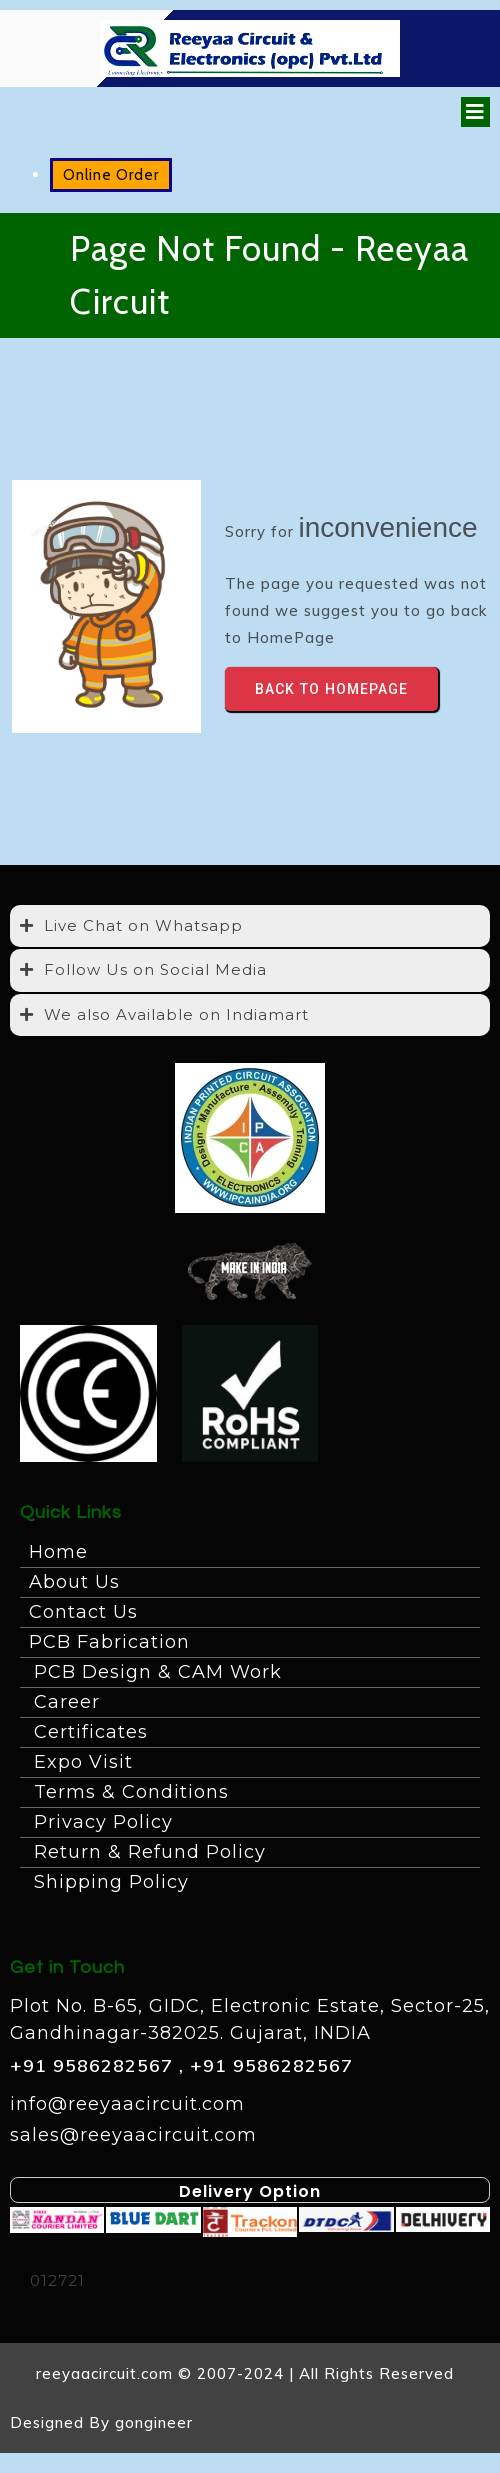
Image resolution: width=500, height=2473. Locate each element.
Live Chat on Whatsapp (143, 925)
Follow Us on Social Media (155, 969)
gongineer (154, 2422)
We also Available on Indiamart (176, 1014)
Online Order (111, 175)
